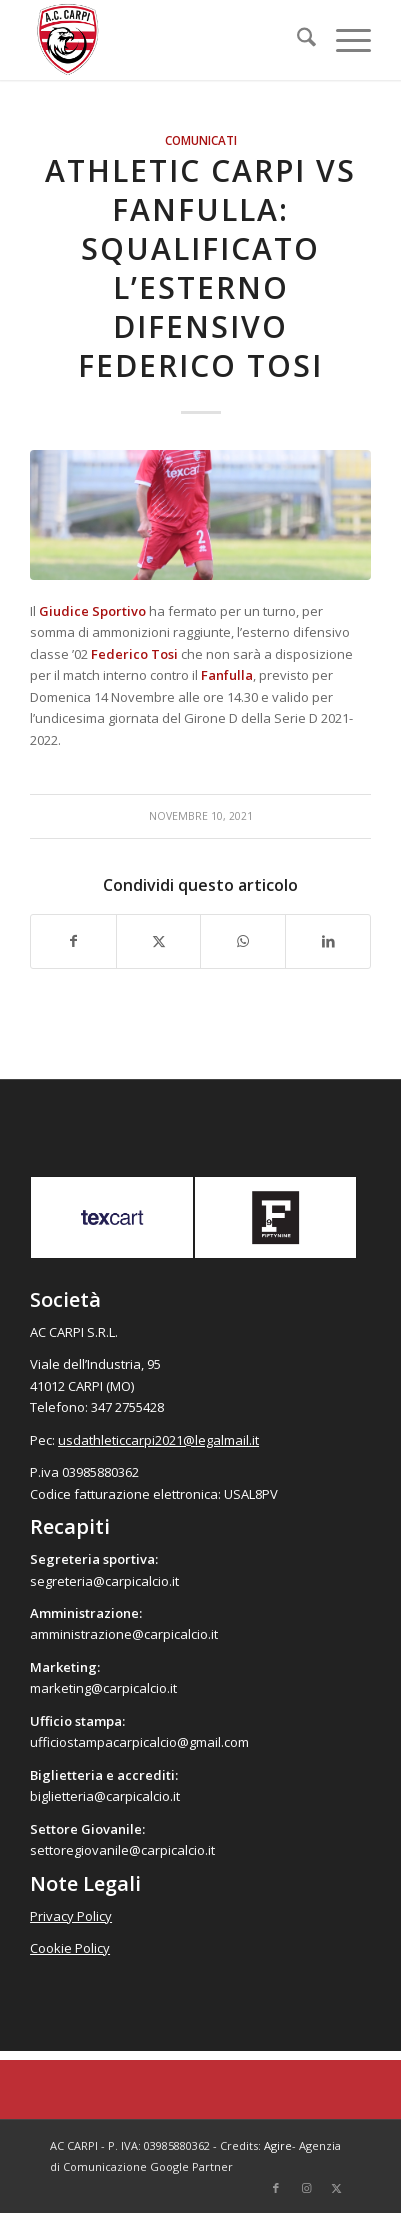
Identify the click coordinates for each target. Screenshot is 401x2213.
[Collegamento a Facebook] (276, 2188)
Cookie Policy (70, 1948)
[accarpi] (166, 40)
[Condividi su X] (159, 941)
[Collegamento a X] (336, 2188)
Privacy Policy (71, 1916)
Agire (278, 2145)
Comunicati (201, 140)
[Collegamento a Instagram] (306, 2188)
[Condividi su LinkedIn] (328, 941)
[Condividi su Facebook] (73, 941)
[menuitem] (296, 40)
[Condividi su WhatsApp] (243, 941)
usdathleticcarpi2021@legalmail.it (158, 1440)
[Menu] (343, 40)
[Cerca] (296, 40)
